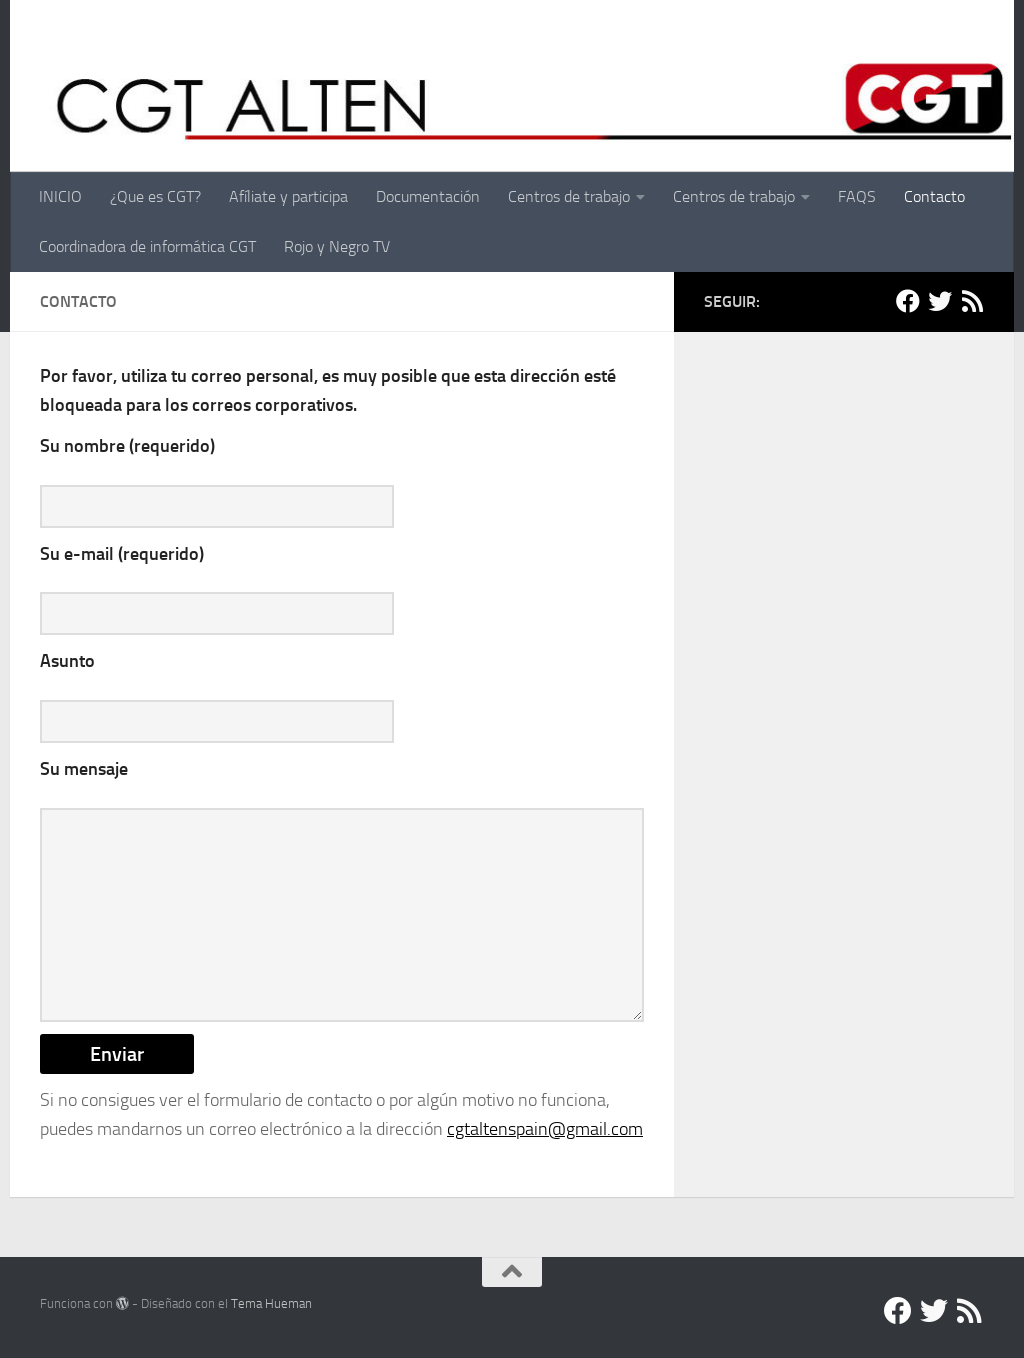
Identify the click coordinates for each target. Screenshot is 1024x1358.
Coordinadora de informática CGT (147, 246)
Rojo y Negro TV (337, 246)
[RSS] (972, 301)
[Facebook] (908, 301)
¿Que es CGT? (155, 196)
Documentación (428, 196)
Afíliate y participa (288, 196)
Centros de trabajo (569, 196)
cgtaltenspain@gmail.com (545, 1129)
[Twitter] (940, 301)
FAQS (857, 196)
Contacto (934, 196)
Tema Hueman (271, 1303)
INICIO (60, 196)
